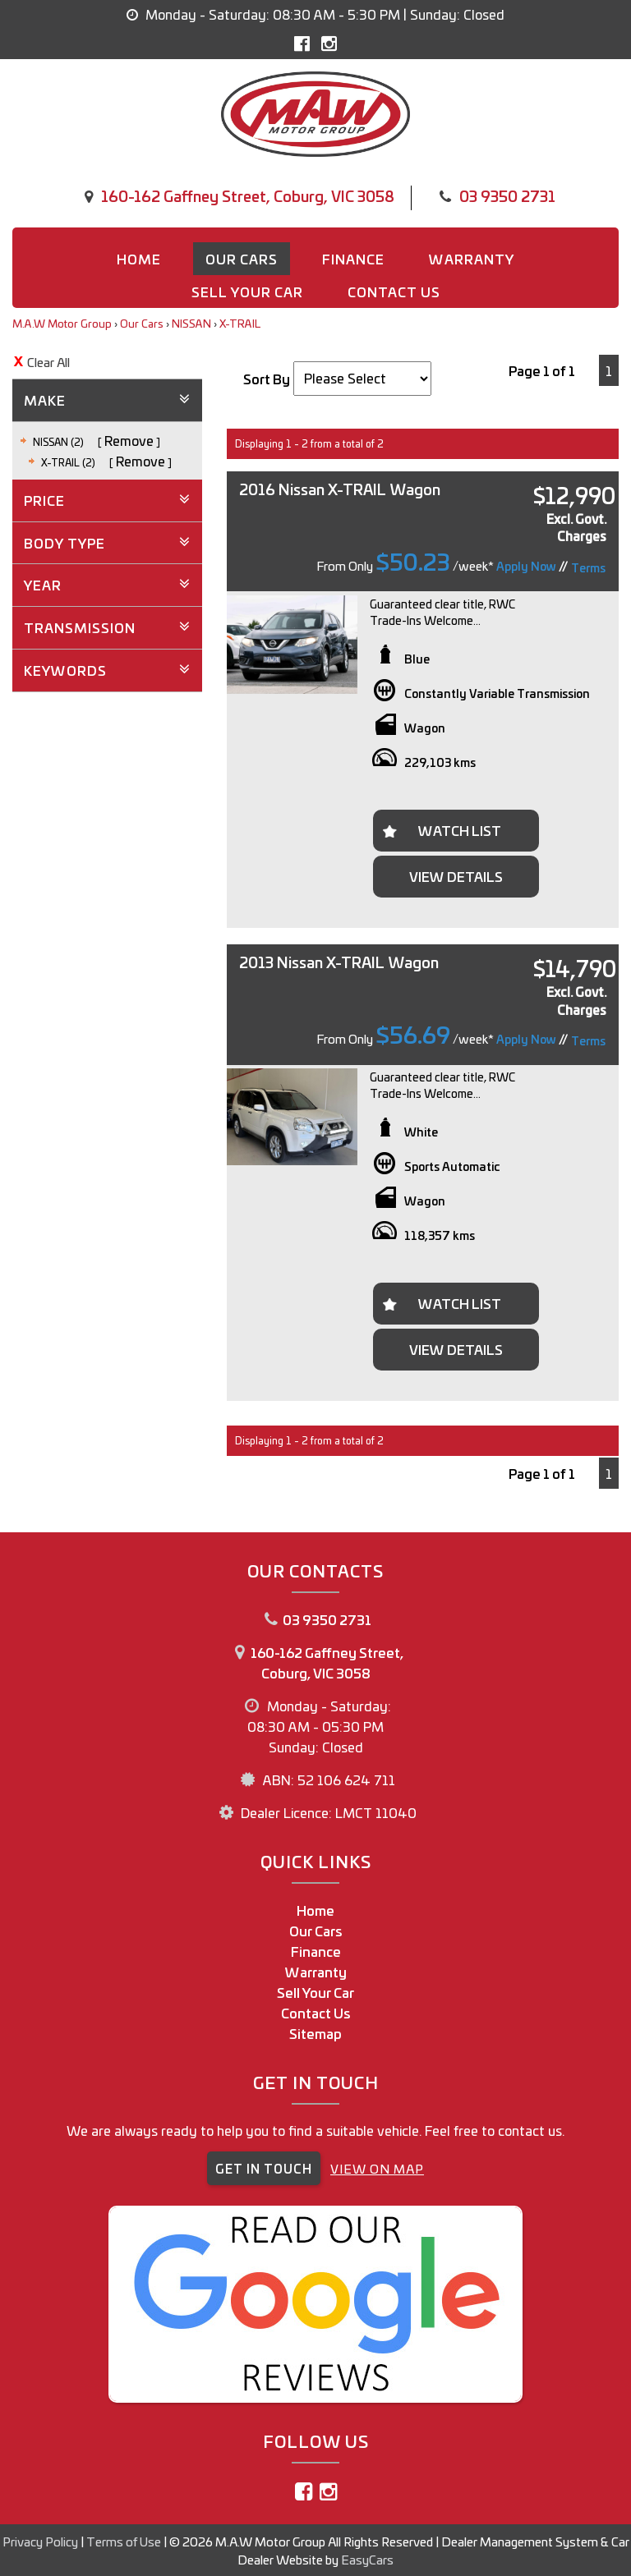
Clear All (48, 361)
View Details (456, 876)
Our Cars (241, 259)
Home (139, 259)
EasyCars (367, 2559)
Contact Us (316, 2013)
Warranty (471, 259)
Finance (353, 259)
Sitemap (315, 2033)
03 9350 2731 (507, 195)
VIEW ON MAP (377, 2168)
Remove (129, 440)
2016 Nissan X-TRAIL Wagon (339, 489)
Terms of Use (125, 2541)
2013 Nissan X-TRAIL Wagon (339, 962)
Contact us (394, 291)
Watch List (459, 830)
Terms (588, 567)
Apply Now (526, 566)
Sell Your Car (247, 291)
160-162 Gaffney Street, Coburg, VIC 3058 (247, 195)
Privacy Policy (41, 2541)
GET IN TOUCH (263, 2168)
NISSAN (191, 323)
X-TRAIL (239, 323)
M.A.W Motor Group (62, 323)
